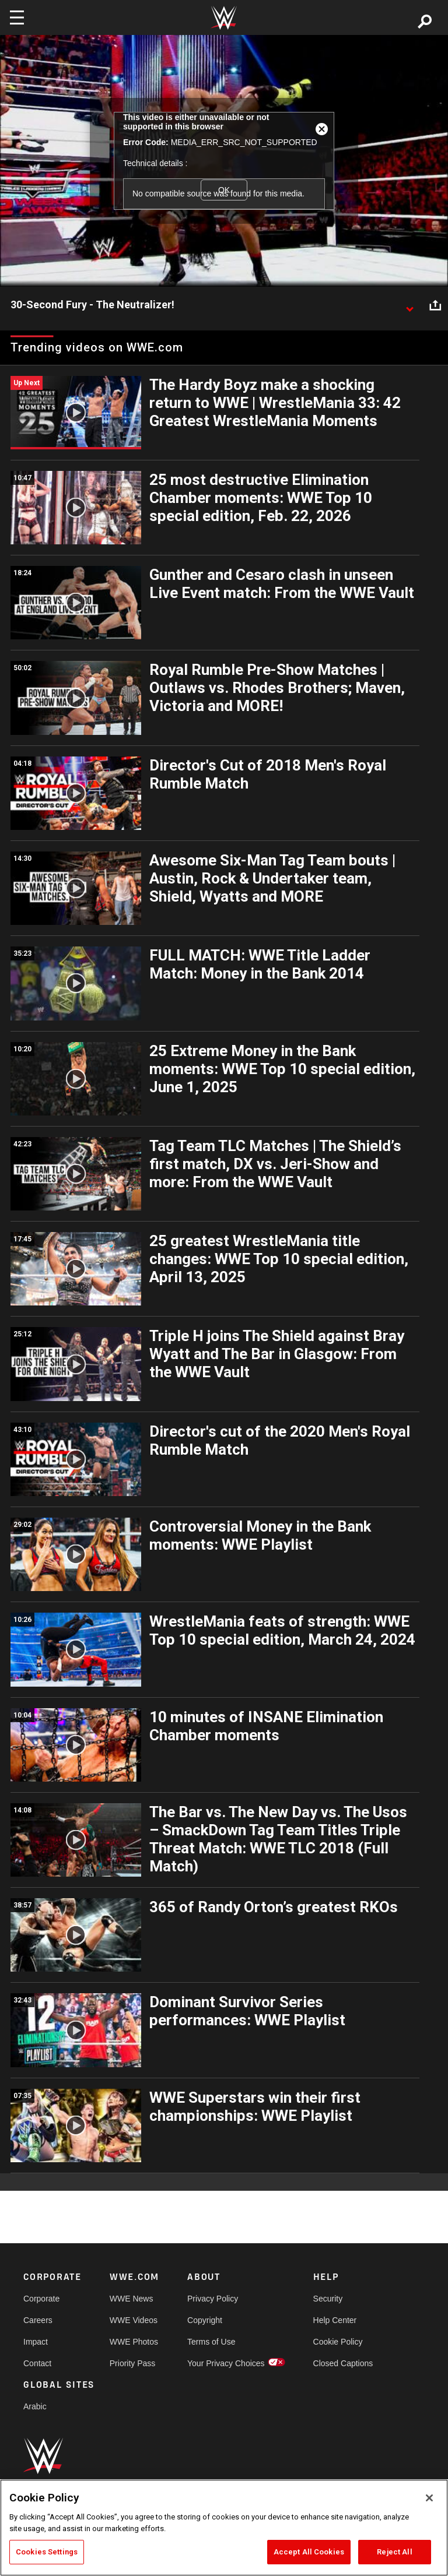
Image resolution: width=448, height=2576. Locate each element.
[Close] (429, 2498)
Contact (37, 2363)
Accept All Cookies (309, 2551)
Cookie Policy (338, 2341)
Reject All (394, 2551)
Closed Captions (343, 2363)
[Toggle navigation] (17, 17)
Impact (35, 2341)
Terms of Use (211, 2341)
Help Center (335, 2320)
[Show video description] (409, 305)
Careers (37, 2320)
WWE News (131, 2298)
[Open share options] (435, 305)
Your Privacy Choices (226, 2363)
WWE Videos (134, 2320)
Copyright (204, 2320)
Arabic (35, 2406)
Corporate (41, 2298)
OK (224, 190)
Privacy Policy (212, 2298)
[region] (224, 2527)
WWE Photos (134, 2341)
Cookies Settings (47, 2551)
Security (328, 2298)
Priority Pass (133, 2363)
